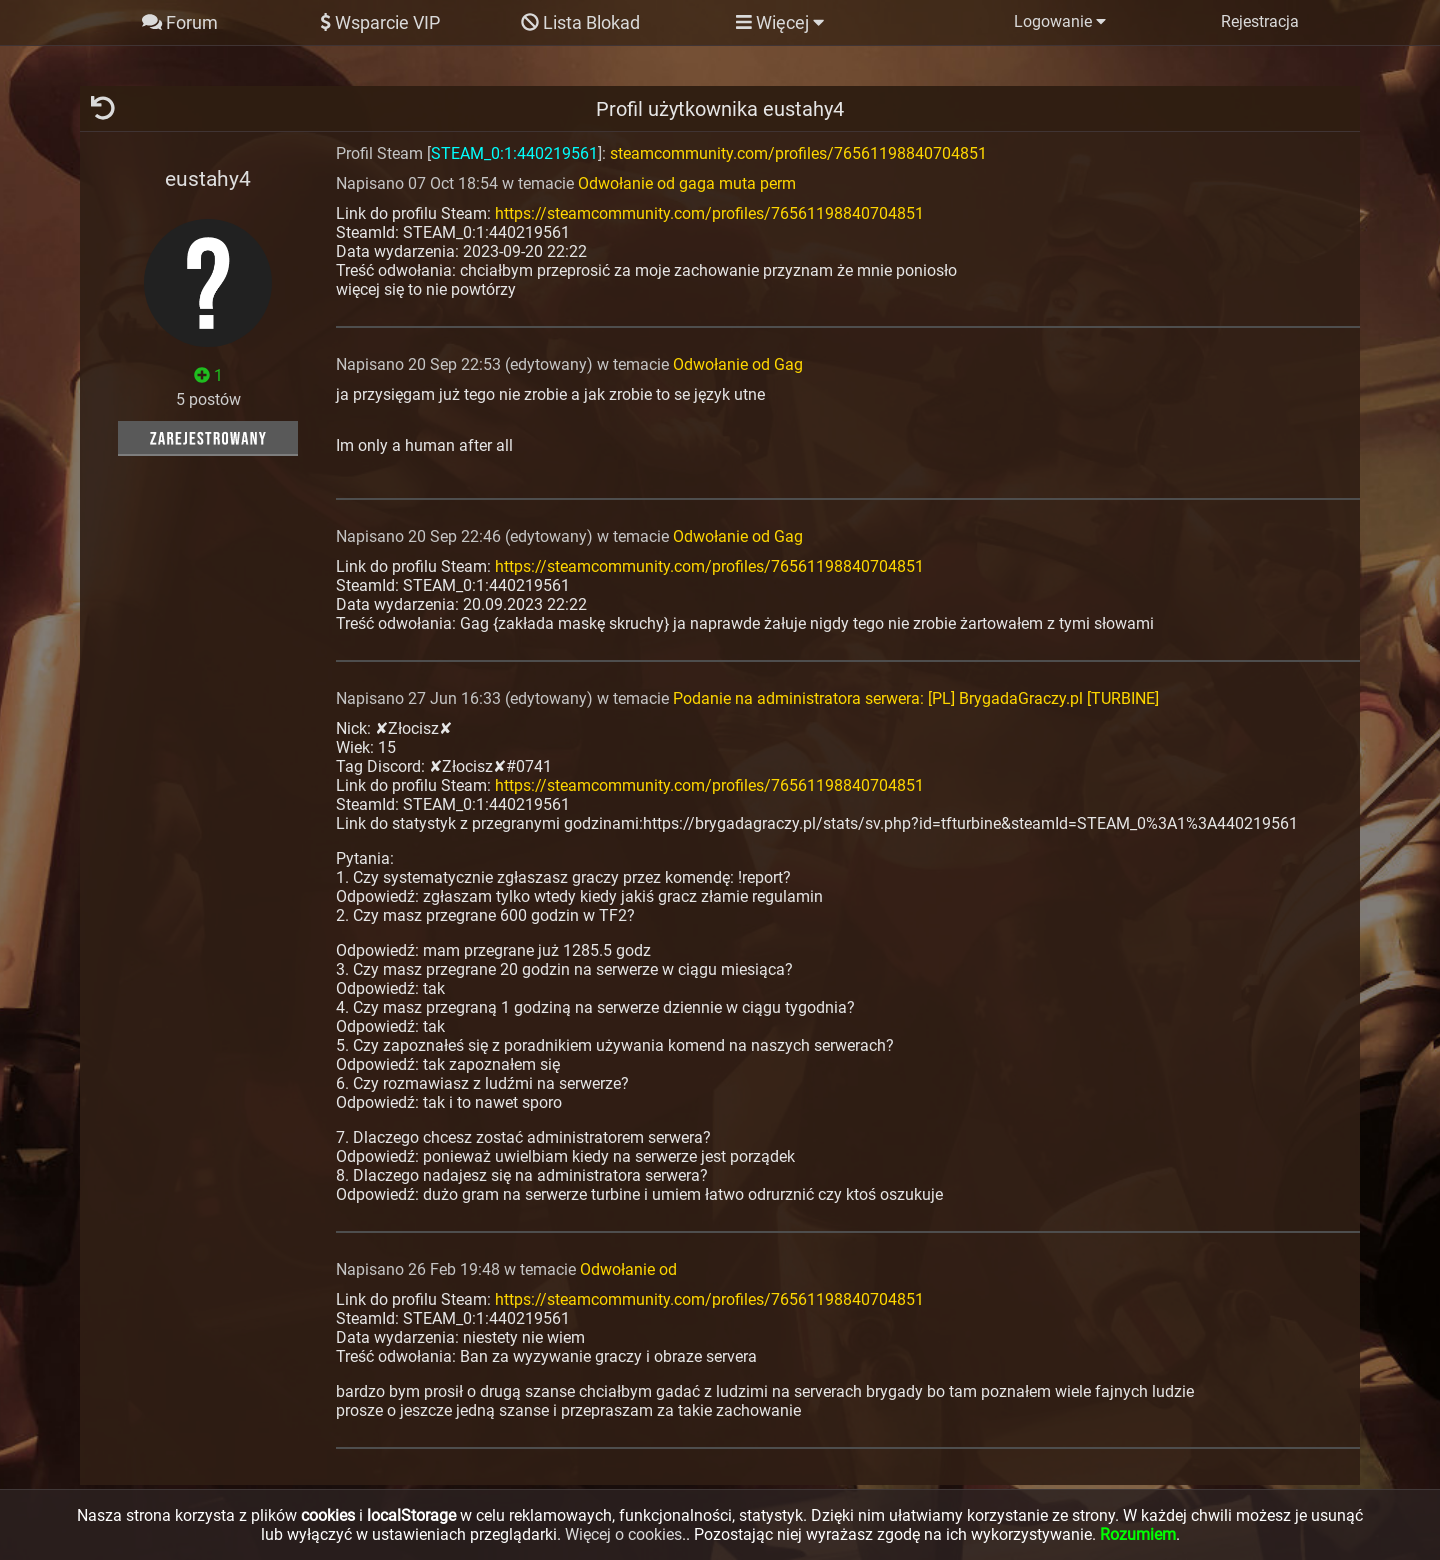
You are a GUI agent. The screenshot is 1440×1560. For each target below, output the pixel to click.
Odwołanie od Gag (738, 364)
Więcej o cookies (623, 1534)
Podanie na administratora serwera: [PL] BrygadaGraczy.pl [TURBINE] (916, 698)
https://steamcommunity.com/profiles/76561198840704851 (709, 213)
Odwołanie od (628, 1269)
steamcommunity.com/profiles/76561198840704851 (798, 153)
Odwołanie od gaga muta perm (687, 183)
